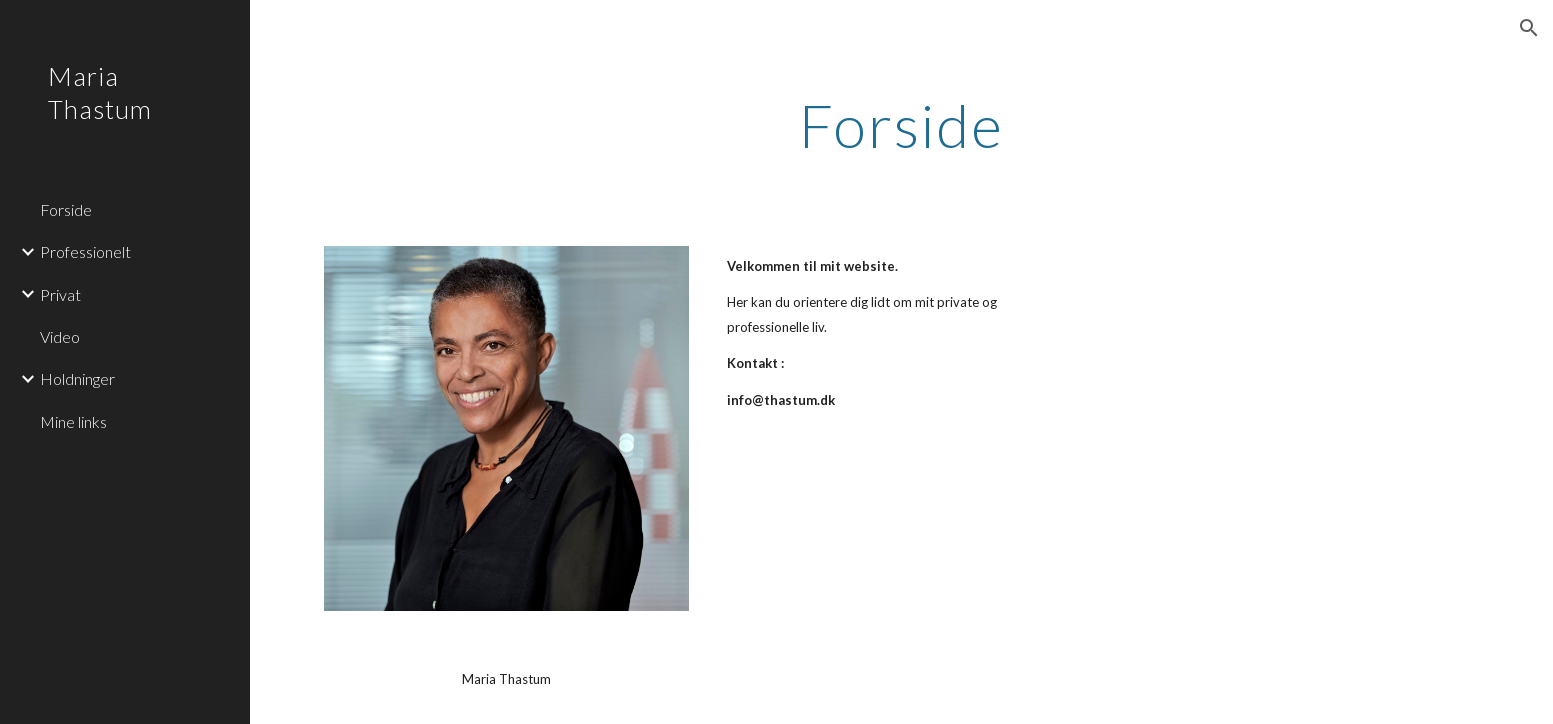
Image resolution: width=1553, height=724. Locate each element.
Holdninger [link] (77, 378)
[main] (902, 125)
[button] (1529, 28)
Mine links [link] (73, 421)
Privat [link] (60, 294)
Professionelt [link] (85, 251)
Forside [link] (66, 209)
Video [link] (60, 336)
